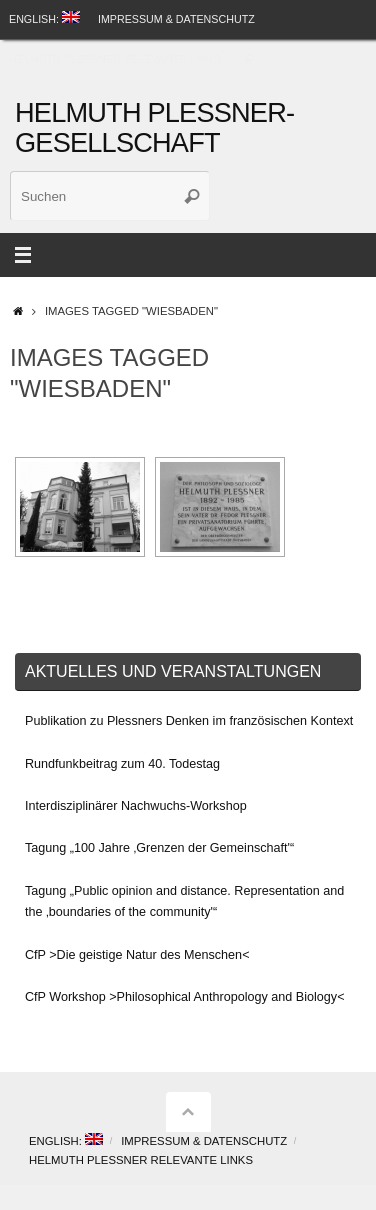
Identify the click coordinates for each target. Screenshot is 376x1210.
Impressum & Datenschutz (176, 19)
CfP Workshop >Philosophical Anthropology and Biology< (184, 997)
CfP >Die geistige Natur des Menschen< (137, 955)
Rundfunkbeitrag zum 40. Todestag (122, 764)
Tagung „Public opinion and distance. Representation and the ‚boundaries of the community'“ (184, 901)
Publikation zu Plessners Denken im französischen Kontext (189, 721)
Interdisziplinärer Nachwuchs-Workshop (136, 806)
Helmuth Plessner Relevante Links (115, 59)
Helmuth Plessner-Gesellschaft (154, 128)
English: (44, 18)
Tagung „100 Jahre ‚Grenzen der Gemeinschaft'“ (159, 848)
